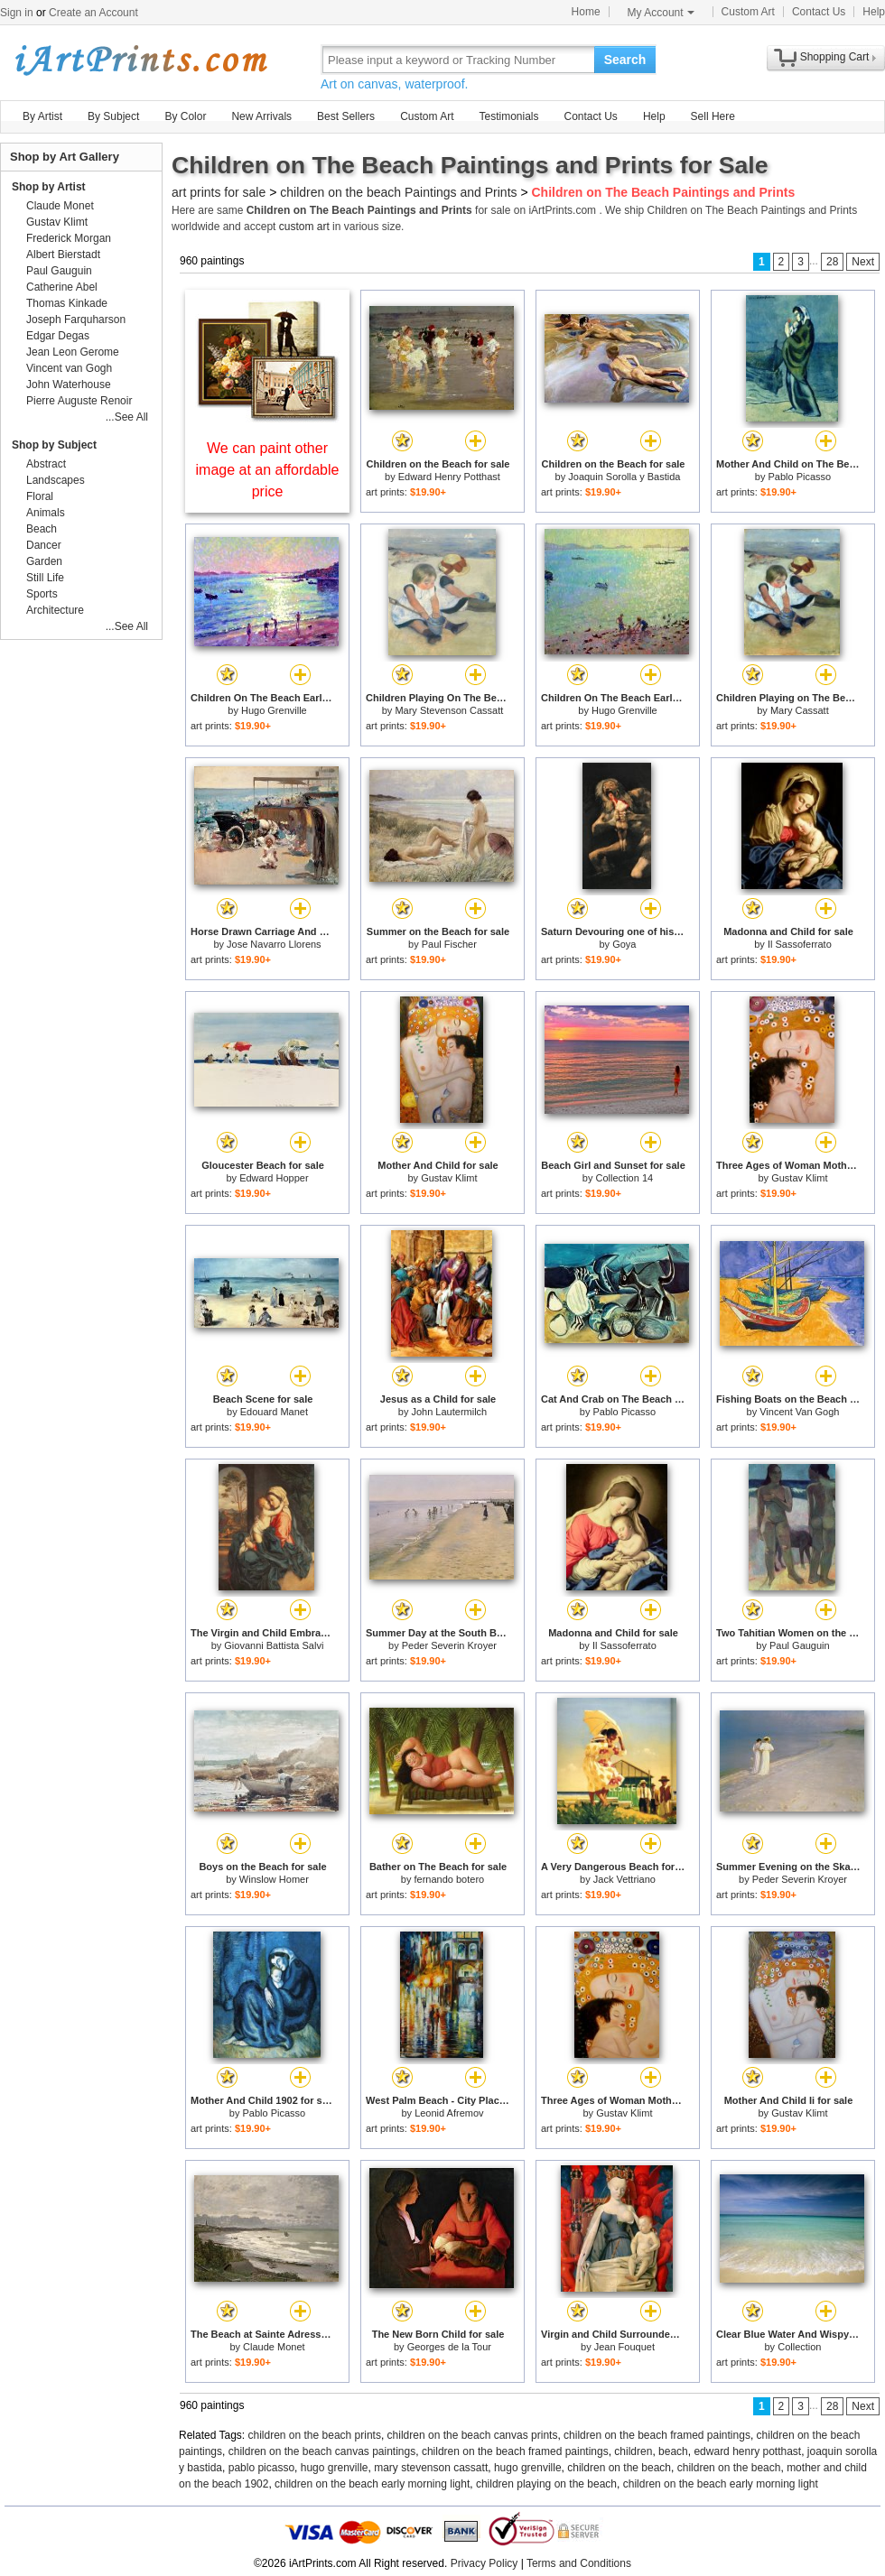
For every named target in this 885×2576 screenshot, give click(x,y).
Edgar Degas (57, 335)
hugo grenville (334, 2467)
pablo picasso (261, 2467)
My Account (661, 12)
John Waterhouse (68, 384)
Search (625, 59)
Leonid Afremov (449, 2113)
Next (863, 261)
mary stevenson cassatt (431, 2467)
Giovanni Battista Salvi (273, 1645)
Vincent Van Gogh (799, 1411)
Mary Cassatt (799, 710)
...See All (127, 417)
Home (586, 11)
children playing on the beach (546, 2484)
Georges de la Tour (449, 2346)
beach (673, 2451)
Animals (45, 512)
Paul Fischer (449, 944)
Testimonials (508, 116)
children (633, 2451)
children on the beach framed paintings (657, 2435)
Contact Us (818, 11)
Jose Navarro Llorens (274, 944)
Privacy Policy (484, 2563)
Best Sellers (346, 116)
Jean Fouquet (624, 2346)
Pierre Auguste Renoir (79, 400)
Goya (624, 944)
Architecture (55, 610)
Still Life (45, 577)
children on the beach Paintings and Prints (398, 192)
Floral (39, 496)
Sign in (16, 12)
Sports (42, 594)
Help (873, 11)
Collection (799, 2346)
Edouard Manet (274, 1411)
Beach (41, 529)
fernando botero (450, 1879)
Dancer (43, 545)
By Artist (42, 116)
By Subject (113, 116)
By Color (185, 116)
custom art (304, 226)
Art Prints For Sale (140, 59)
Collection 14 (625, 1177)
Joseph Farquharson (76, 319)
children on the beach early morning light (372, 2484)
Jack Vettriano (624, 1879)
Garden (44, 561)
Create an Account (93, 12)
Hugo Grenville (274, 710)
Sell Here (713, 116)
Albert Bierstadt (63, 254)
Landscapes (55, 480)
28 (832, 261)
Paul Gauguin (799, 1645)
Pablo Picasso (799, 476)
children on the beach (619, 2467)
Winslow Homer (274, 1879)
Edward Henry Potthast (449, 476)
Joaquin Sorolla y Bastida (624, 476)
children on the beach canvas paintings (321, 2451)
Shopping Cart (835, 57)
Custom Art (748, 11)
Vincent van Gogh (69, 368)
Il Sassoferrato (800, 944)
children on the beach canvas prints (472, 2435)
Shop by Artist (49, 187)
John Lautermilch (449, 1411)
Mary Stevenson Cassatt (449, 710)
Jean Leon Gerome (72, 352)
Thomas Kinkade (66, 303)
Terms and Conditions (578, 2563)
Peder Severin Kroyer (449, 1645)
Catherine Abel (62, 287)
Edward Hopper (273, 1177)
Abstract (46, 464)
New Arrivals (261, 116)
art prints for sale (219, 192)
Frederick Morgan (68, 238)
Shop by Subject (54, 445)
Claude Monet (274, 2346)
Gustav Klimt (449, 1177)
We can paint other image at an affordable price (268, 469)
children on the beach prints (314, 2435)
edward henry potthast (747, 2451)
